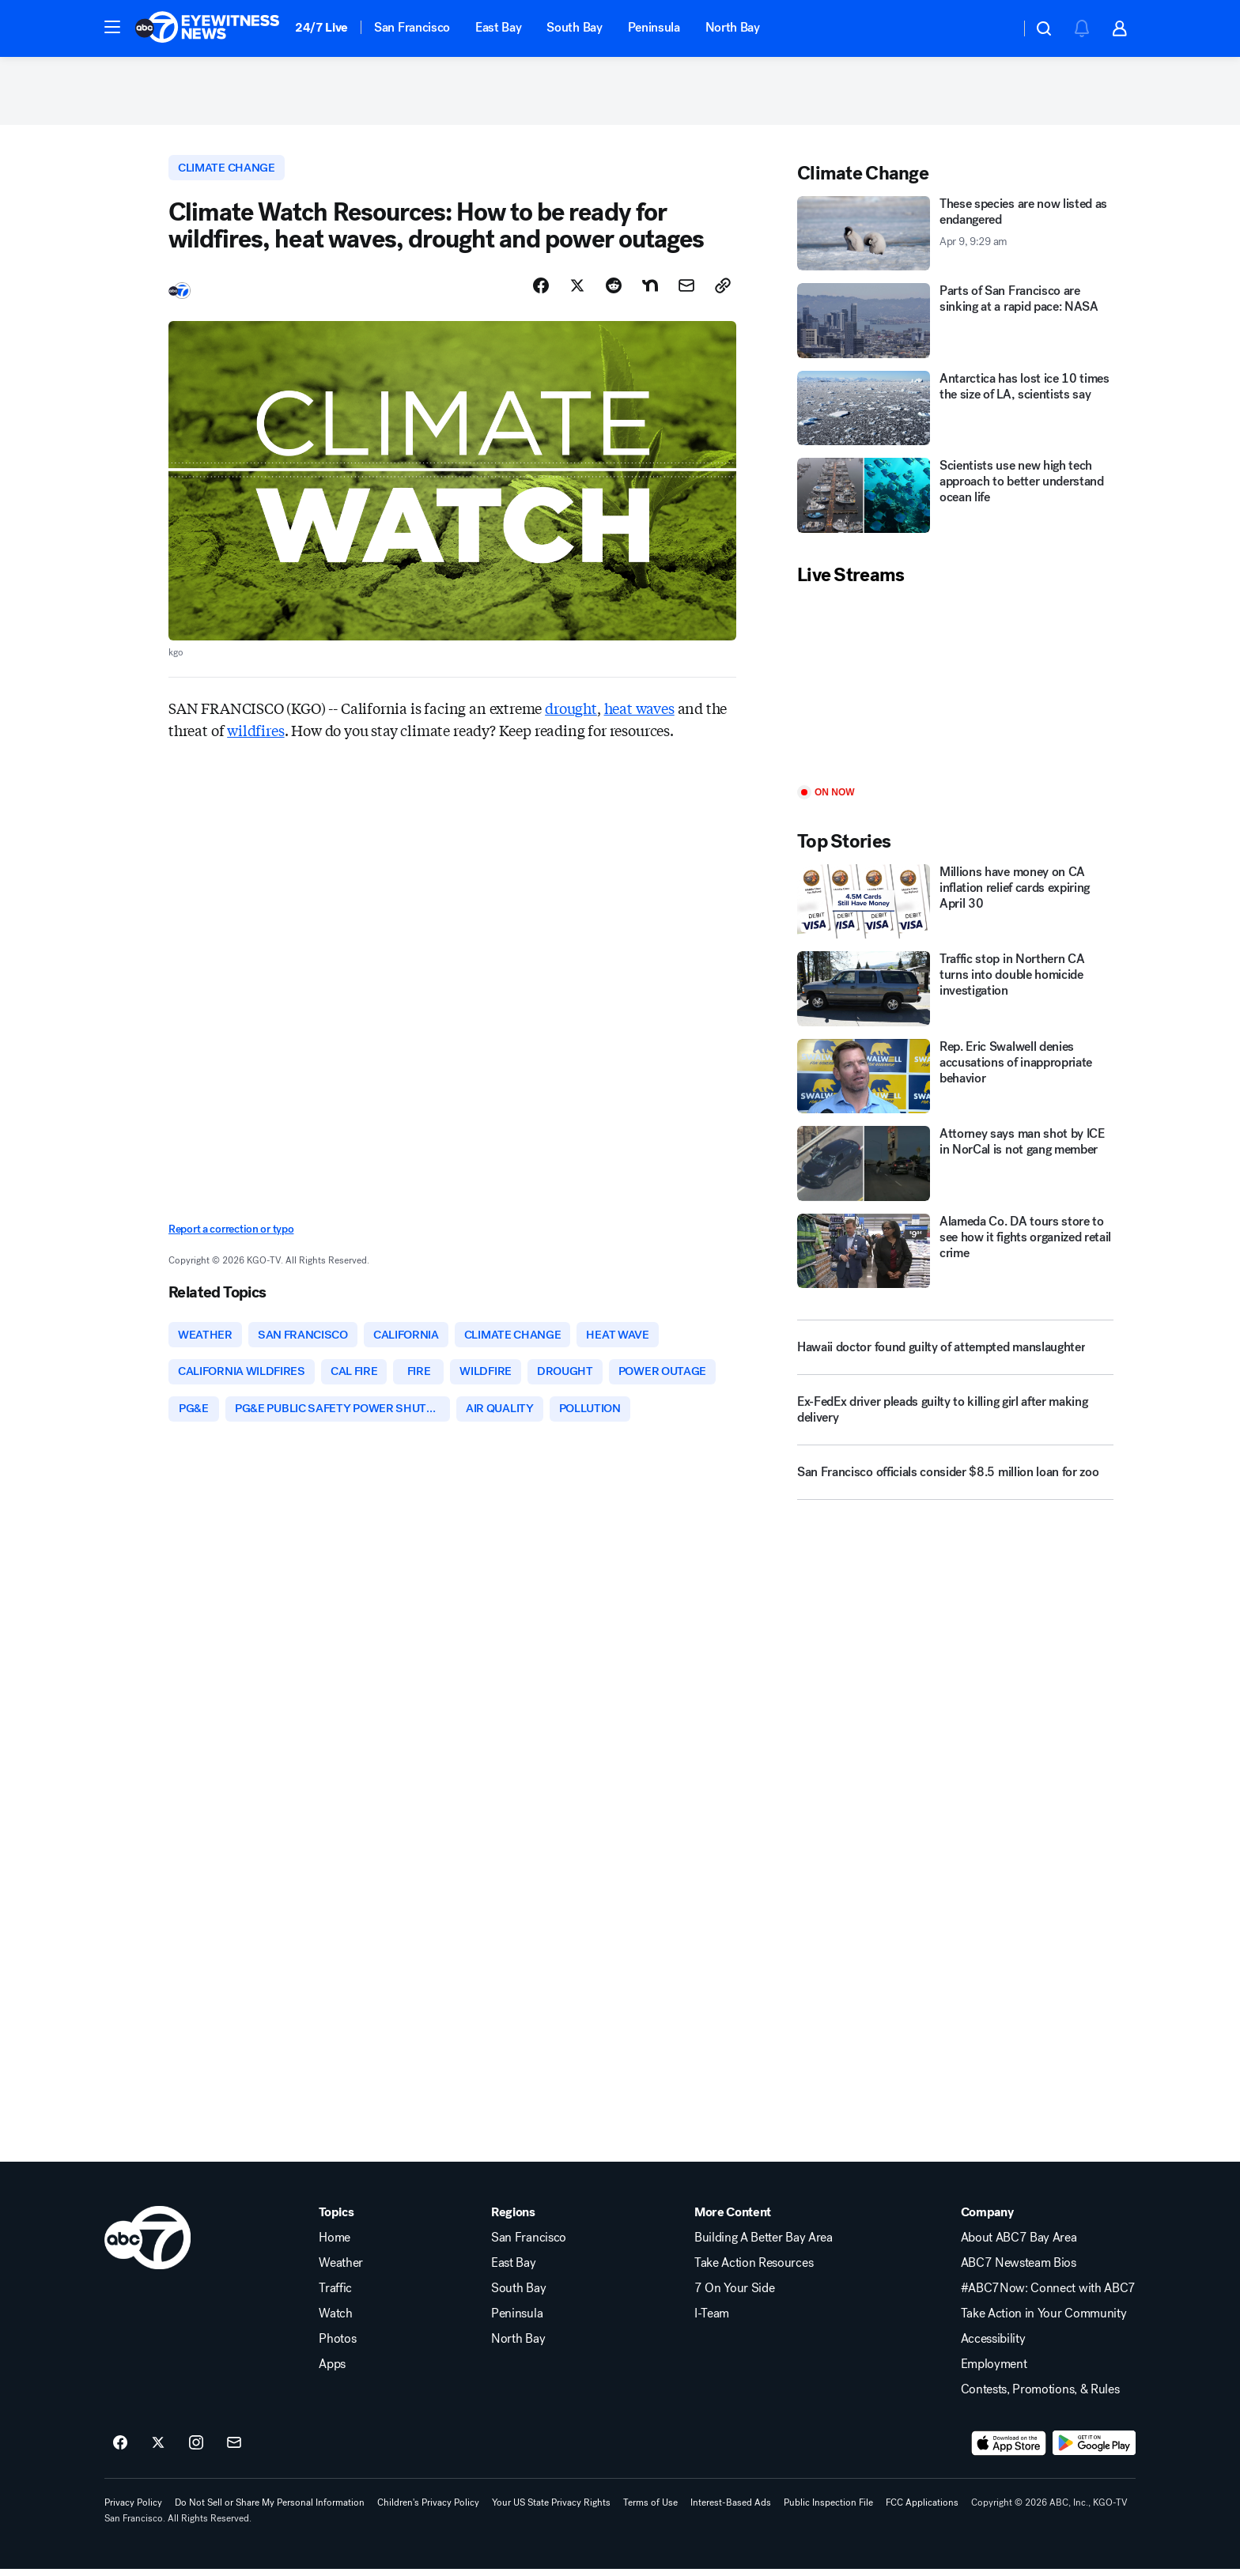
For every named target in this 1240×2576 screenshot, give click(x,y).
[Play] (955, 690)
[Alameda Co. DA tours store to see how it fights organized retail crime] (955, 1254)
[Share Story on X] (577, 290)
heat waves (639, 712)
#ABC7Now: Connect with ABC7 (1048, 2295)
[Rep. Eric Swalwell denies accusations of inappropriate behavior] (955, 1079)
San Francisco (412, 27)
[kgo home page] (147, 2244)
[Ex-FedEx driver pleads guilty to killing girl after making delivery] (955, 1420)
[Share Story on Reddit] (613, 290)
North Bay (732, 27)
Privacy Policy (133, 2509)
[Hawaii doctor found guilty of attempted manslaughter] (955, 1351)
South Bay (574, 27)
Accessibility (993, 2346)
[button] (112, 27)
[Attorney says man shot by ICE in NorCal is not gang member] (955, 1167)
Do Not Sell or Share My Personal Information (270, 2509)
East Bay (498, 27)
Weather (341, 2270)
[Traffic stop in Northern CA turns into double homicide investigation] (955, 992)
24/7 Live (321, 27)
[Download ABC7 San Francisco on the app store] (1009, 2450)
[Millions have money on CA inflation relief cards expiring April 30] (955, 904)
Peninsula (654, 27)
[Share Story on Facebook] (540, 290)
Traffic (335, 2295)
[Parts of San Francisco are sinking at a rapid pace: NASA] (955, 324)
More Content (732, 2219)
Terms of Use (650, 2509)
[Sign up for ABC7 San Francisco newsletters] (234, 2450)
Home (334, 2244)
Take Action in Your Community (1044, 2320)
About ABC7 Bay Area (1019, 2244)
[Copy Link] (722, 290)
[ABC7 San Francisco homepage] (207, 28)
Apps (332, 2371)
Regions (513, 2219)
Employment (994, 2371)
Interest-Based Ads (730, 2509)
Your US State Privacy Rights (551, 2509)
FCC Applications (922, 2509)
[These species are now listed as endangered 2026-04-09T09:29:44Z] (955, 236)
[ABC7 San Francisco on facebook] (120, 2450)
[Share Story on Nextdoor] (650, 290)
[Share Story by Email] (686, 290)
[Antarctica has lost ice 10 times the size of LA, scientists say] (955, 411)
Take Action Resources (753, 2270)
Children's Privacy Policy (428, 2509)
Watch (335, 2320)
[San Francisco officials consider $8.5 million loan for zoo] (955, 1482)
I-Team (711, 2320)
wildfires (255, 734)
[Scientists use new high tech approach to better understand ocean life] (955, 499)
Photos (337, 2346)
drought (571, 712)
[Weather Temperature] (995, 28)
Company (987, 2219)
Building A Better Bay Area (763, 2244)
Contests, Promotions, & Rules (1040, 2396)
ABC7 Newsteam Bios (1018, 2270)
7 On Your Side (734, 2295)
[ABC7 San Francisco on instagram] (196, 2450)
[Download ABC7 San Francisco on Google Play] (1094, 2450)
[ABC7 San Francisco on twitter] (158, 2450)
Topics (336, 2219)
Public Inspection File (828, 2509)
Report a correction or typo (230, 1233)
